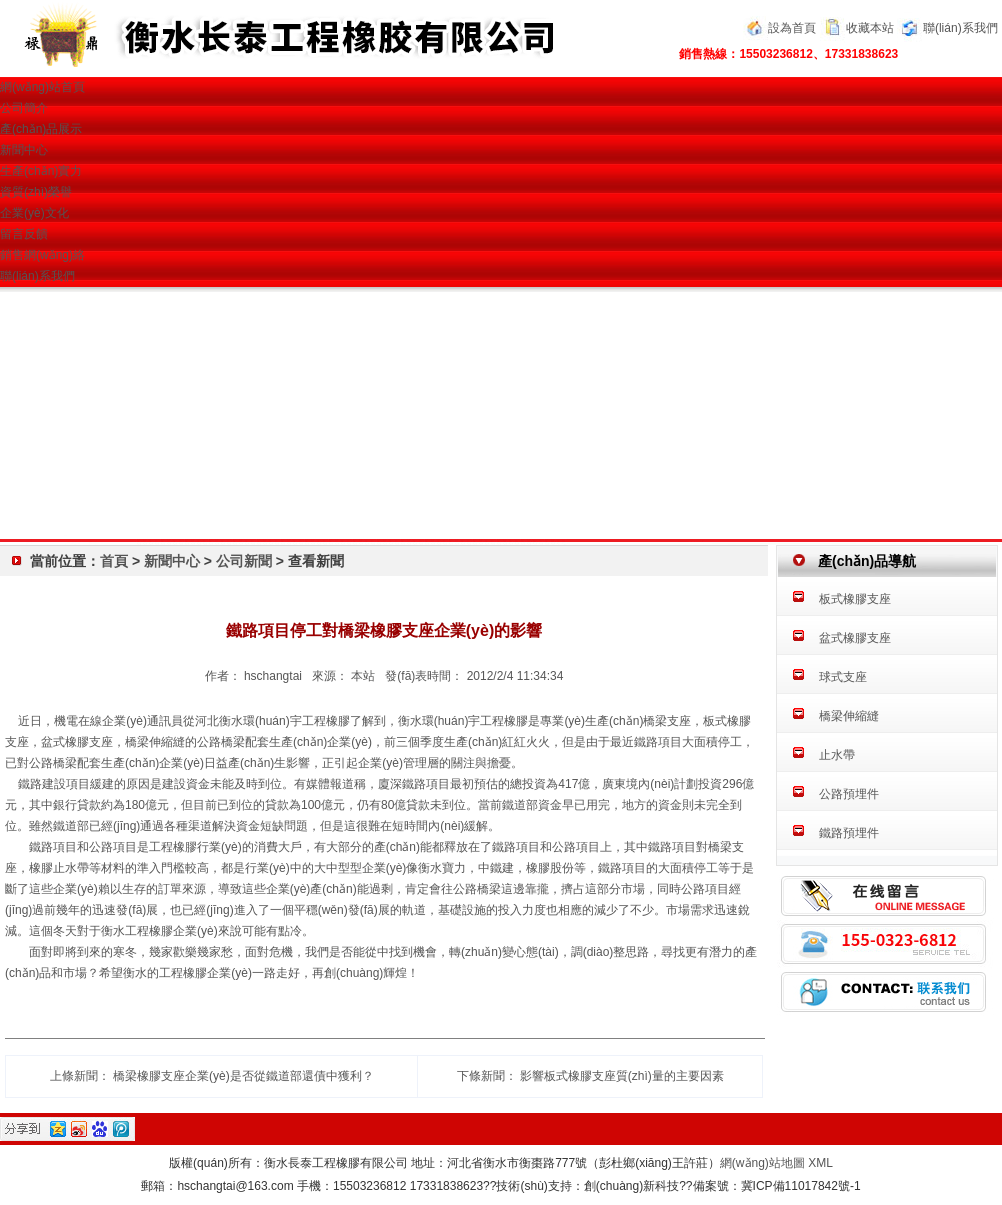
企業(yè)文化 (34, 213)
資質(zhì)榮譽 (36, 192)
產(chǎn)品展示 (41, 129)
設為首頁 (792, 28)
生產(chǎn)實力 (41, 171)
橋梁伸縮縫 (849, 716)
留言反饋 (24, 234)
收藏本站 (870, 28)
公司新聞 (246, 561)
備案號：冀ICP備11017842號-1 (777, 1186)
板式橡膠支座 (855, 599)
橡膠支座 (89, 742)
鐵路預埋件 (849, 833)
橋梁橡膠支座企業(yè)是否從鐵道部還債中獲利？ (243, 1076)
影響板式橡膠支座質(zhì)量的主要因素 (622, 1076)
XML (820, 1163)
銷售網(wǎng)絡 (42, 255)
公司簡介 (24, 108)
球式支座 (843, 677)
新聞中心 (24, 150)
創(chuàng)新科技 (631, 1186)
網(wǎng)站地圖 (762, 1163)
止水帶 (837, 755)
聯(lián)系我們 (960, 28)
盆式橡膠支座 (855, 638)
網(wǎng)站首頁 (42, 87)
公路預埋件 (849, 794)
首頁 (114, 561)
